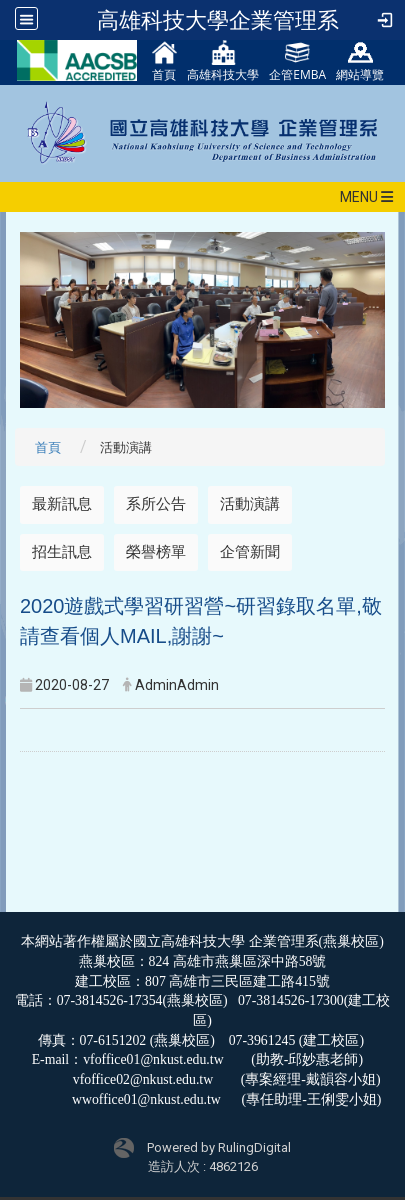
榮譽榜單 (156, 552)
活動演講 (250, 504)
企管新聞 (250, 552)
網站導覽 (360, 61)
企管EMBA (297, 61)
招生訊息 (62, 552)
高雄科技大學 (223, 61)
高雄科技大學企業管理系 (218, 20)
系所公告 (156, 504)
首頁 (164, 61)
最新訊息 (62, 504)
